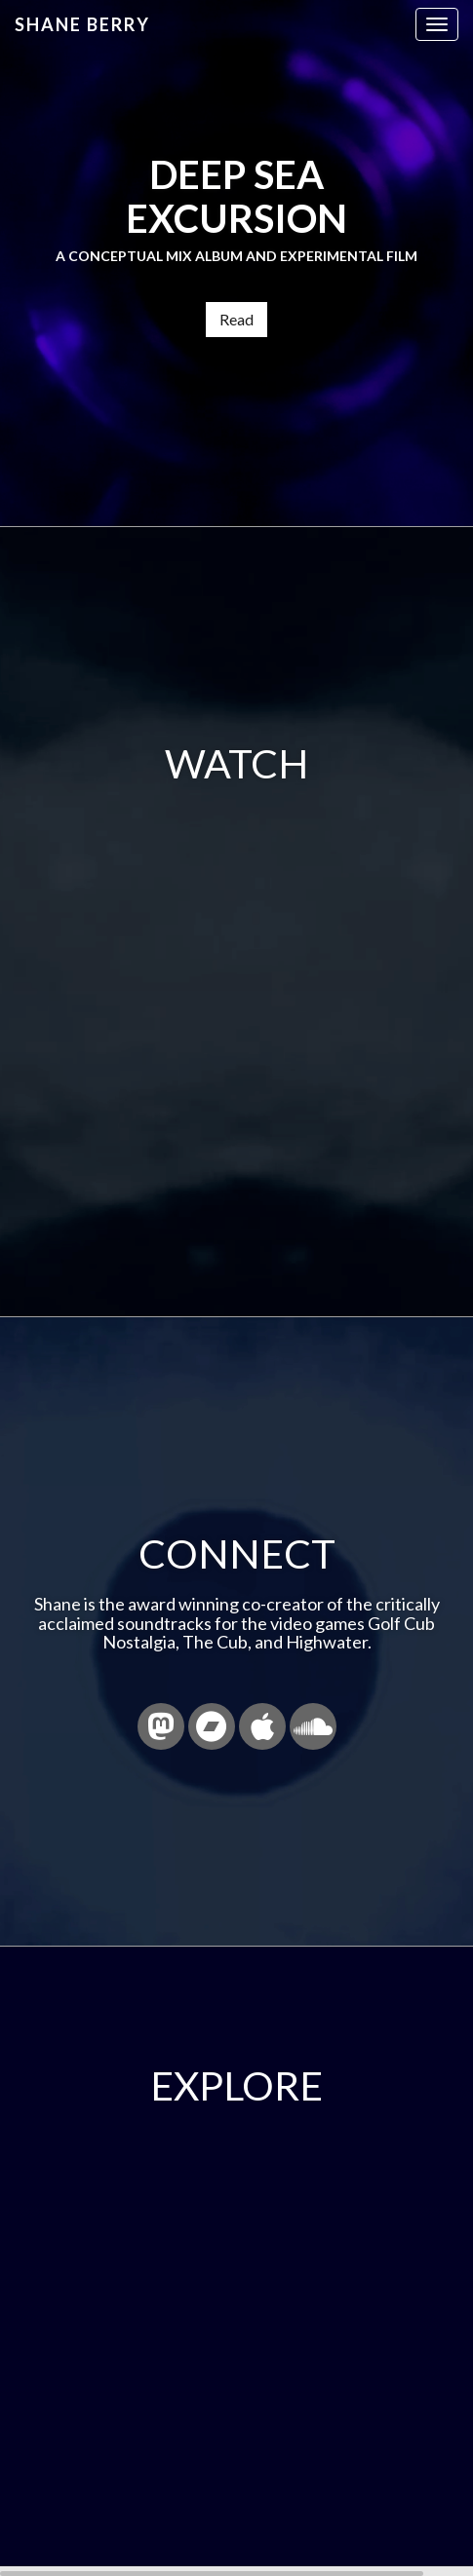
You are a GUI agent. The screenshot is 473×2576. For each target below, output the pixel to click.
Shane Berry (82, 24)
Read (236, 319)
